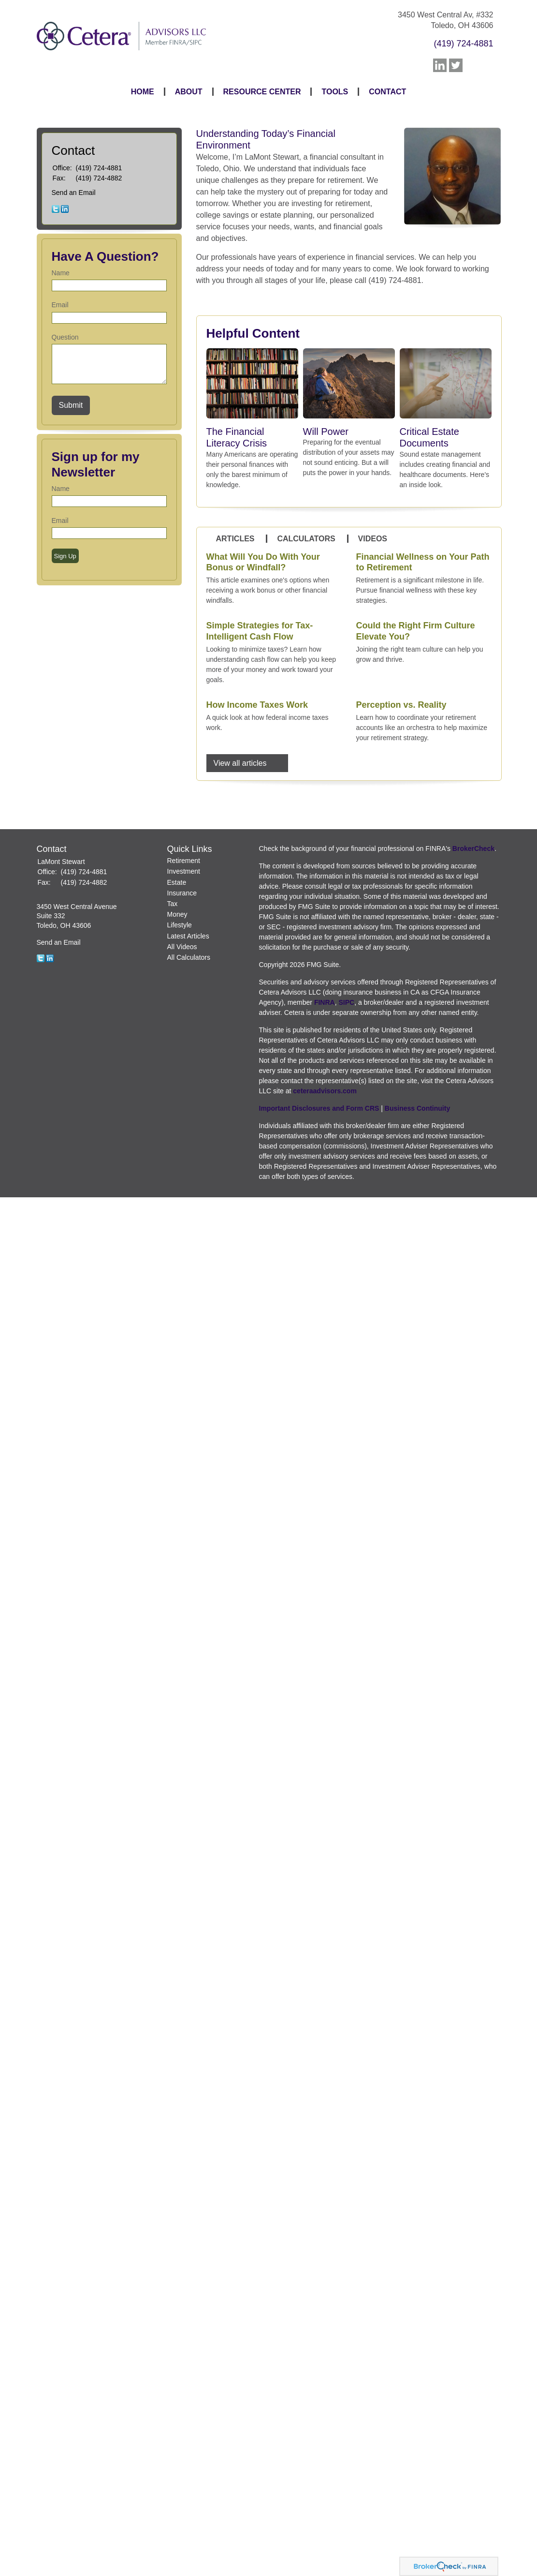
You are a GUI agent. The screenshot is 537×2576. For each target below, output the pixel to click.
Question (65, 337)
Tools (334, 92)
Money (177, 914)
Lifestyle (179, 925)
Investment (183, 871)
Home (142, 92)
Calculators (306, 539)
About (189, 92)
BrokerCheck (473, 848)
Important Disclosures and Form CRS (319, 1108)
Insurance (182, 893)
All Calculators (188, 957)
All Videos (182, 947)
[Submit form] (71, 405)
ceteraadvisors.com (325, 1091)
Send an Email (74, 192)
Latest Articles (188, 936)
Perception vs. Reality (401, 705)
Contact (387, 92)
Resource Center (262, 92)
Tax (172, 904)
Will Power (325, 431)
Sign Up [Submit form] (65, 556)
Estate (177, 882)
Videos (372, 539)
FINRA (324, 1002)
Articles (235, 539)
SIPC (346, 1002)
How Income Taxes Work (257, 705)
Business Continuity (417, 1108)
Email (60, 305)
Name (61, 273)
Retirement (183, 860)
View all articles (240, 763)
